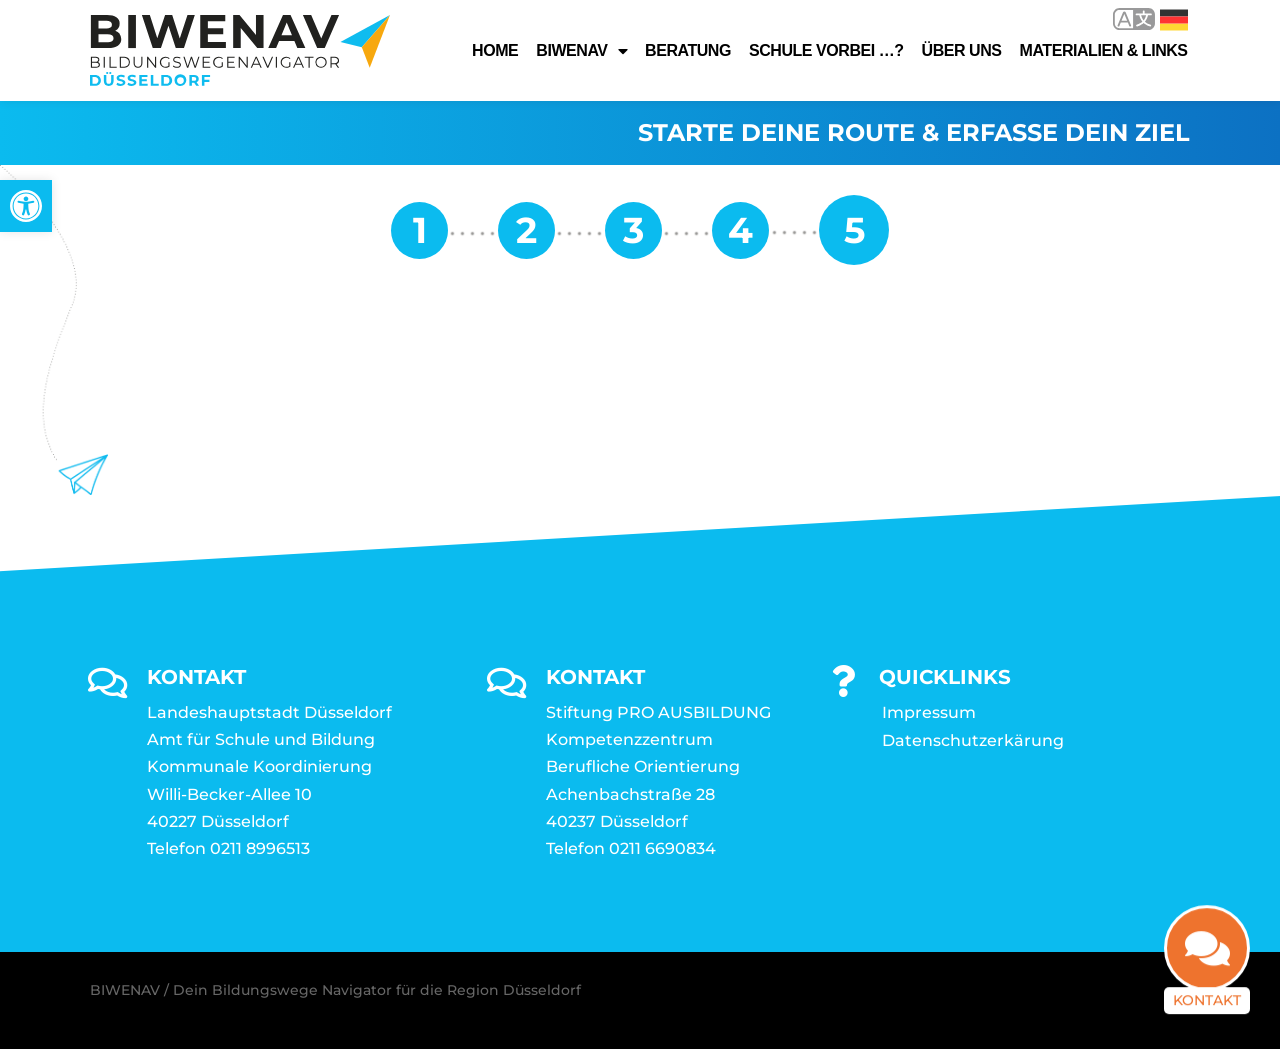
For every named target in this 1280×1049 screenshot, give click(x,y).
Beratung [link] (688, 50)
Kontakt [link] (1207, 1012)
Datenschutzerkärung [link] (973, 740)
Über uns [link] (962, 50)
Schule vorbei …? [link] (826, 50)
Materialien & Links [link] (1104, 50)
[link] (26, 206)
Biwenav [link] (581, 51)
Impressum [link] (929, 712)
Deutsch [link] (1174, 20)
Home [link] (495, 50)
